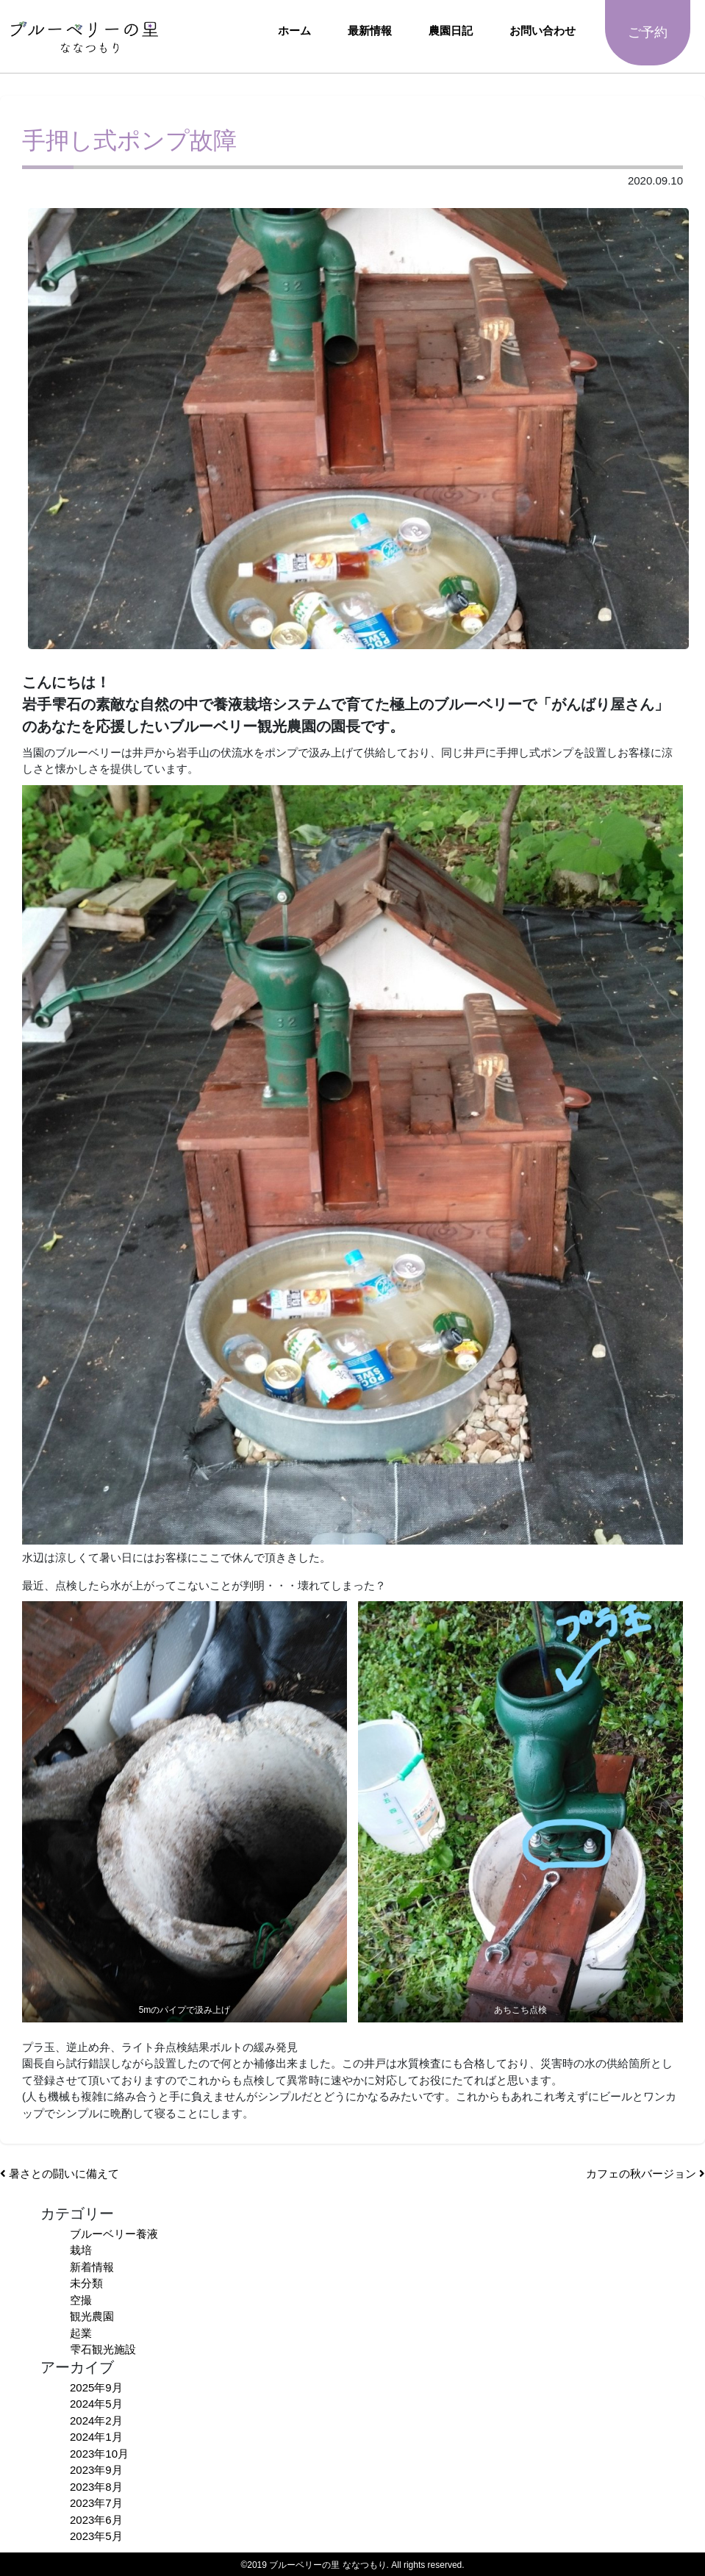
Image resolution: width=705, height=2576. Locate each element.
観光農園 (92, 2316)
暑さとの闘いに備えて (59, 2173)
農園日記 (451, 30)
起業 (81, 2333)
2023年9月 (96, 2470)
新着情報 (92, 2267)
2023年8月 (96, 2486)
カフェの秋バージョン (645, 2173)
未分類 (86, 2283)
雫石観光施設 (103, 2349)
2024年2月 (96, 2420)
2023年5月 (96, 2536)
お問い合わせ (542, 30)
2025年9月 (96, 2387)
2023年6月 (96, 2520)
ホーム (294, 30)
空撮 (81, 2300)
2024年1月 (96, 2436)
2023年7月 (96, 2503)
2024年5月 (96, 2403)
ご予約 (648, 32)
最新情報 (370, 30)
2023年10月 (99, 2453)
